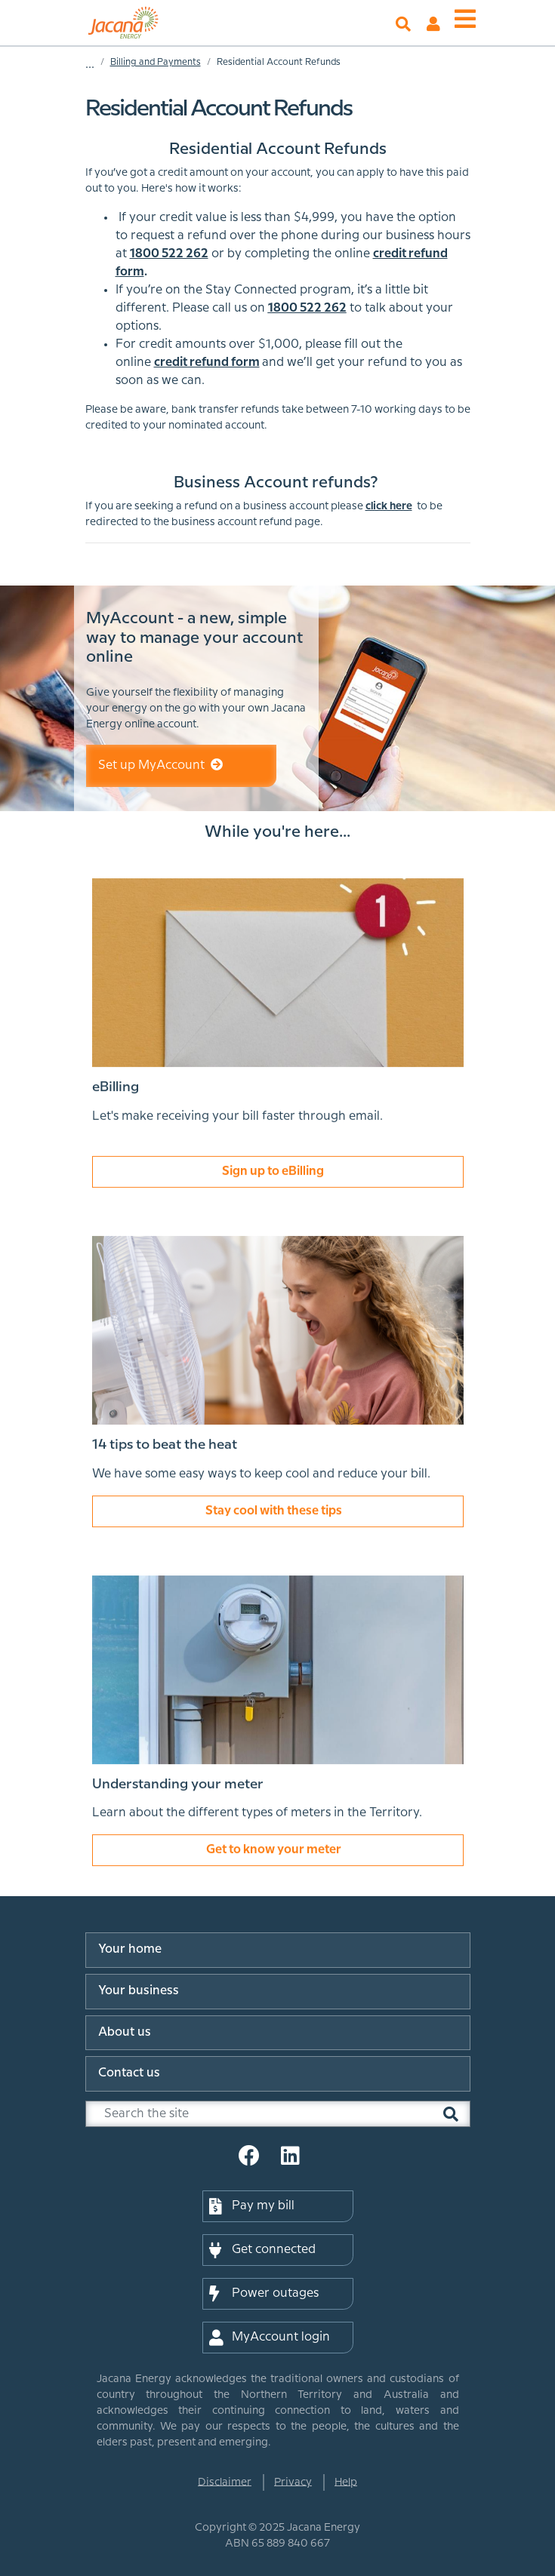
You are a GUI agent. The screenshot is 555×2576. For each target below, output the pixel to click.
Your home (130, 1949)
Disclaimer (224, 2481)
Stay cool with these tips (277, 1513)
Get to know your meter (277, 1852)
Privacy (293, 2481)
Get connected (262, 2250)
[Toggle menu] (465, 19)
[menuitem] (277, 1953)
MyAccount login (269, 2338)
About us (124, 2032)
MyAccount (433, 24)
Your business (138, 1991)
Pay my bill (251, 2206)
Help (346, 2481)
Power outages (264, 2294)
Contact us (129, 2073)
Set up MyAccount (160, 764)
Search (403, 24)
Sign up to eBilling (278, 1174)
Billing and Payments (155, 62)
